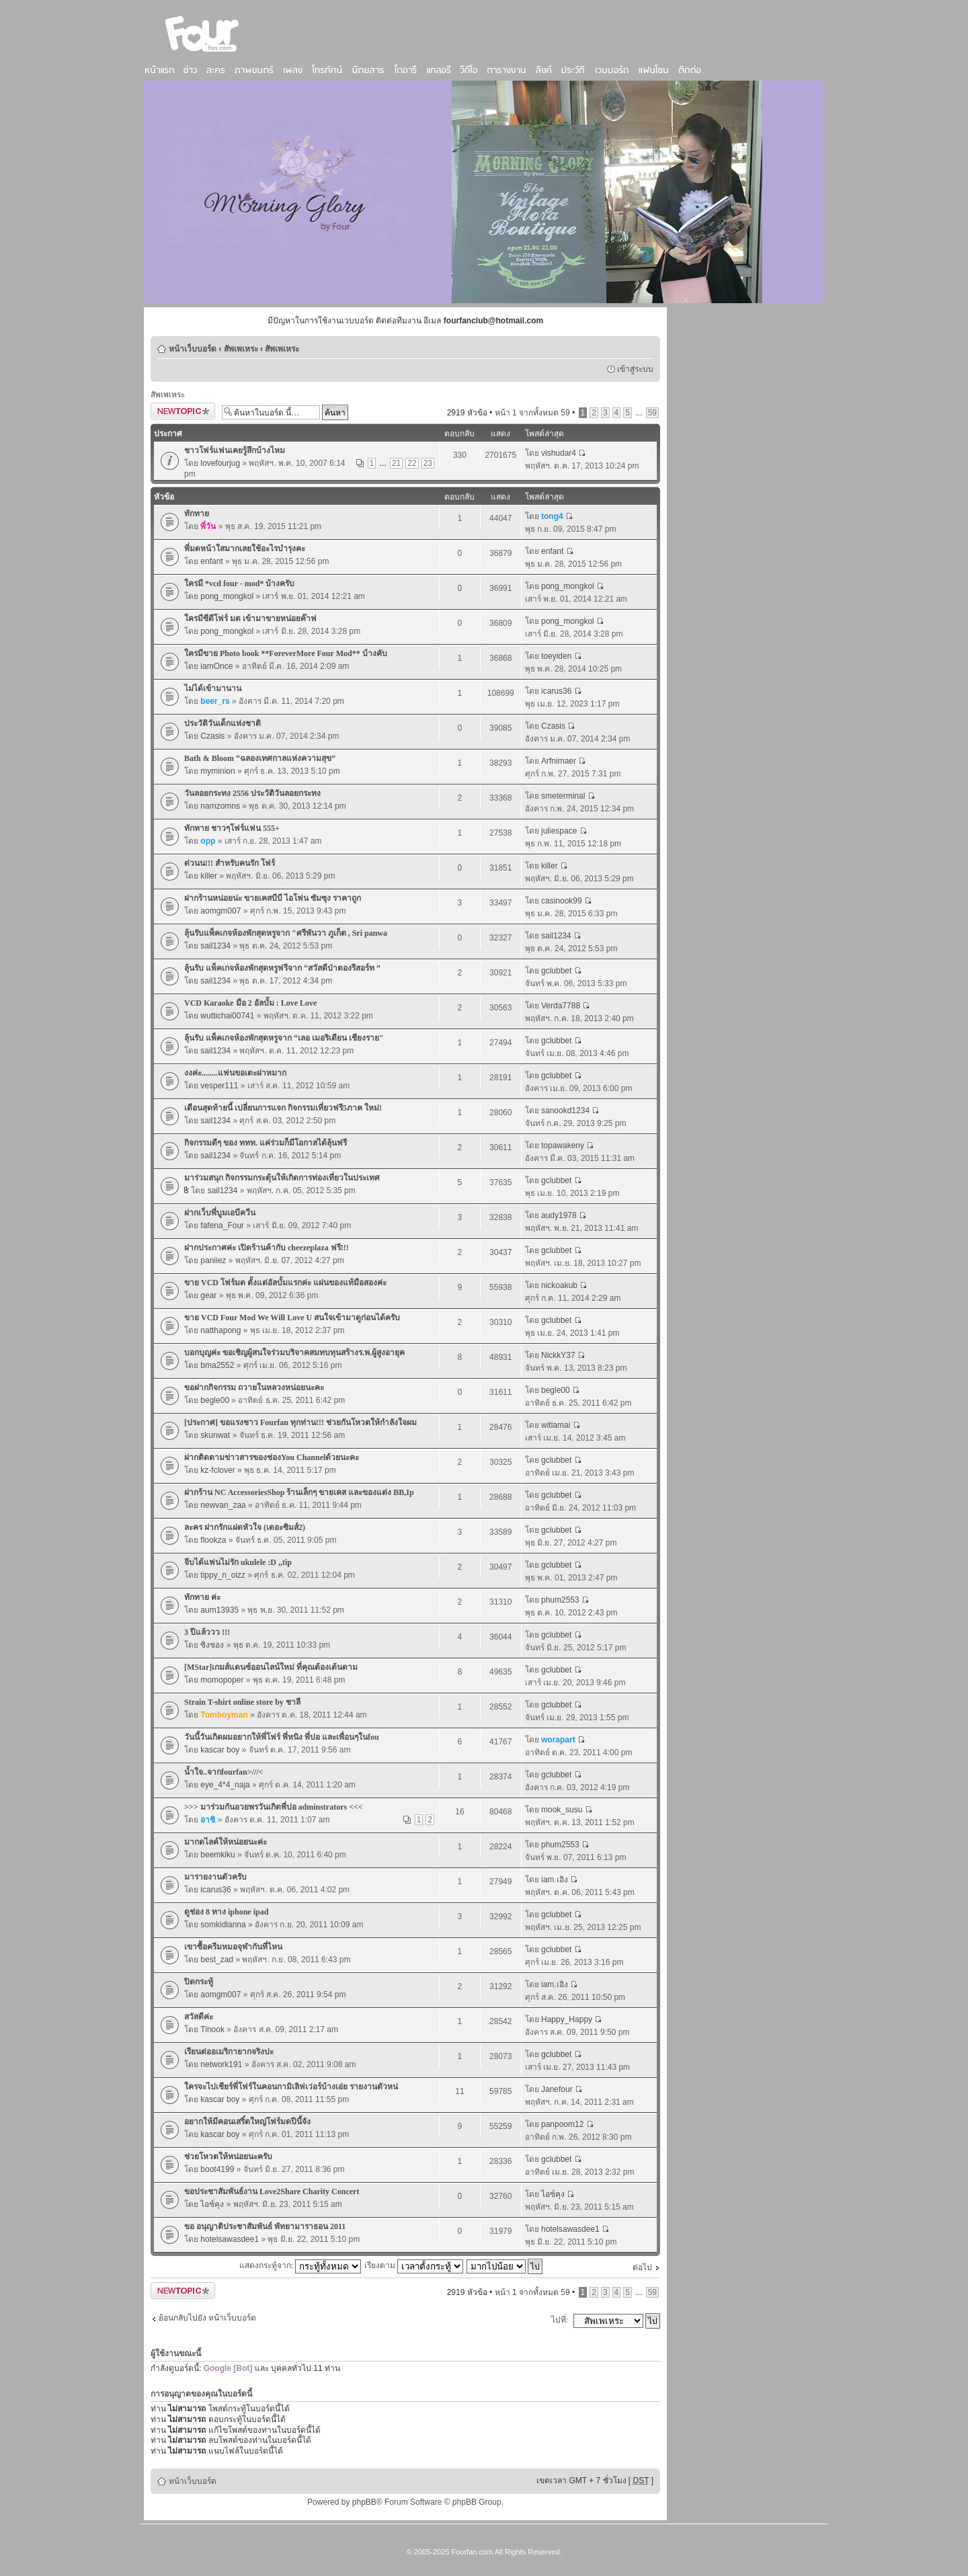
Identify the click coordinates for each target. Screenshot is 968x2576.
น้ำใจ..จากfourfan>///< (223, 1772)
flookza (213, 1540)
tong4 (552, 516)
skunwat (215, 1435)
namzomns (220, 806)
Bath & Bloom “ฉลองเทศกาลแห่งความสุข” (259, 758)
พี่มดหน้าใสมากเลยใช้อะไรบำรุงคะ (244, 548)
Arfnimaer (558, 761)
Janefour (557, 2089)
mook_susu (561, 1809)
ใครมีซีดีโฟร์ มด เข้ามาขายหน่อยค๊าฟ (250, 618)
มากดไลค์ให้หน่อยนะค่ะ (225, 1842)
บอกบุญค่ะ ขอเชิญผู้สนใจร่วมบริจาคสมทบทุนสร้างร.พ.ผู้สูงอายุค (294, 1352)
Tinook (212, 2029)
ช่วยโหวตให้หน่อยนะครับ (228, 2156)
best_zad (216, 1959)
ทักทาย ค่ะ (202, 1597)
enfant (211, 561)
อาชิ (207, 1819)
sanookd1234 (565, 1110)
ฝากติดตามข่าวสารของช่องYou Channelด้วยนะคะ (271, 1457)
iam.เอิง (554, 1879)
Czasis (212, 736)
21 (396, 463)
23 (428, 463)
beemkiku (217, 1854)
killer (208, 876)
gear (208, 1295)
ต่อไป (642, 2267)
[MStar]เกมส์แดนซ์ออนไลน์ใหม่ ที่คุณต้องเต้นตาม (271, 1667)
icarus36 (556, 691)
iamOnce (216, 666)
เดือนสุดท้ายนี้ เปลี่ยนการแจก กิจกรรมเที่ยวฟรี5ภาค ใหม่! (283, 1108)
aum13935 (219, 1610)
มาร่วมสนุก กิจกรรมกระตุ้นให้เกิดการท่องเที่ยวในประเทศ (282, 1177)
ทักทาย (196, 513)
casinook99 (561, 900)
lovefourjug (220, 463)
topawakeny (562, 1145)
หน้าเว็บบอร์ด (192, 349)
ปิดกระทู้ (198, 1981)
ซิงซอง (212, 1645)
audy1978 (559, 1215)
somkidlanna (222, 1924)
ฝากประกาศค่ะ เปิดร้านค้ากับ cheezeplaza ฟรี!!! (266, 1247)
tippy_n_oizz (222, 1575)
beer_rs (214, 701)
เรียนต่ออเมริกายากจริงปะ (229, 2051)
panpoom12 (562, 2124)
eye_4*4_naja (224, 1784)
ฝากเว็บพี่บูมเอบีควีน (219, 1212)
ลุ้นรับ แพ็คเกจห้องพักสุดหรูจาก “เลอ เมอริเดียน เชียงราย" (284, 1038)
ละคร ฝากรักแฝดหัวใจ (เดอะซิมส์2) (244, 1527)
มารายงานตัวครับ (215, 1877)
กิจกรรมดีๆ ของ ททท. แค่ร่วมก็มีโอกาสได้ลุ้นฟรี (265, 1143)
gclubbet (556, 970)
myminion (217, 771)
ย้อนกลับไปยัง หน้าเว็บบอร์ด (207, 2318)
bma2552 (217, 1365)
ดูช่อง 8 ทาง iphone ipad (226, 1912)
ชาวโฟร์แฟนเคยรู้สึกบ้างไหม (234, 450)
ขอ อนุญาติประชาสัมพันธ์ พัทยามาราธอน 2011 (265, 2226)
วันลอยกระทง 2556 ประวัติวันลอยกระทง (252, 793)
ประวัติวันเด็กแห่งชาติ (222, 723)
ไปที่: (559, 2320)
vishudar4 (558, 453)
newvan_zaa (222, 1505)
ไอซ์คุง (212, 2204)
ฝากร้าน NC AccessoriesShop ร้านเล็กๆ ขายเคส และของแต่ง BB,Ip (299, 1492)
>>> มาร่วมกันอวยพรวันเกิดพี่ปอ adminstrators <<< (273, 1807)
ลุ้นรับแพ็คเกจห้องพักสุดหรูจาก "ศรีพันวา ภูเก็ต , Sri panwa (285, 933)
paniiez (213, 1260)
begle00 (214, 1400)
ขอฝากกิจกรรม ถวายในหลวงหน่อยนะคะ (254, 1387)
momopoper (221, 1680)
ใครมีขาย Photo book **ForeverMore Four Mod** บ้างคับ (285, 653)
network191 (221, 2064)
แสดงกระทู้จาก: (300, 2265)
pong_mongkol (226, 596)
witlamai (555, 1425)
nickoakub (559, 1285)
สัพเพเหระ (241, 349)
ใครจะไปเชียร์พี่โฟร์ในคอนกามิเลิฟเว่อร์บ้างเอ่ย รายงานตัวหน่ (291, 2086)
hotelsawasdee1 (229, 2239)
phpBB (364, 2502)
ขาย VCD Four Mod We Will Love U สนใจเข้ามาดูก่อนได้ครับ (292, 1317)
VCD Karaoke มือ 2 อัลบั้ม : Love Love (250, 1003)
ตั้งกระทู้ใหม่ (183, 411)
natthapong (220, 1330)
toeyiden (556, 656)
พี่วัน (208, 526)
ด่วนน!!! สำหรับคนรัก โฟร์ (229, 863)
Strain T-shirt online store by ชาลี (242, 1702)
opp (207, 841)
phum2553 (560, 1600)
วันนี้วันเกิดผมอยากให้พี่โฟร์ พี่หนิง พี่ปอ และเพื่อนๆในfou (281, 1737)
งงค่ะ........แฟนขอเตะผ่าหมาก (235, 1073)
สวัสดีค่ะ (198, 2016)
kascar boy (219, 1750)
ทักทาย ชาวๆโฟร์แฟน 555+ (232, 828)
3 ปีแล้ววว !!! (207, 1632)
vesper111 (219, 1085)
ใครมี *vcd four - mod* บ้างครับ (239, 583)
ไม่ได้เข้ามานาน (212, 688)
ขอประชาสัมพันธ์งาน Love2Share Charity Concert (271, 2191)
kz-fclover (217, 1470)
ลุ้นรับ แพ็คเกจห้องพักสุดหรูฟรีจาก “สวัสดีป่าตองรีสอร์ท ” (282, 968)
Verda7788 (560, 1005)
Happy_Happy (566, 2019)
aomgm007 (220, 911)
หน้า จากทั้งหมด (532, 412)
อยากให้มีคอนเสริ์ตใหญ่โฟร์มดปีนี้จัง (247, 2121)
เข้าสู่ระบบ (635, 369)
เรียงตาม (413, 2265)
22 (411, 463)
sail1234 (215, 946)
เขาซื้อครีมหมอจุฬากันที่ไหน (233, 1946)
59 (652, 412)
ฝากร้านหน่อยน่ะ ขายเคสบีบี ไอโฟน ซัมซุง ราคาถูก (272, 898)
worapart (558, 1739)
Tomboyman (223, 1715)
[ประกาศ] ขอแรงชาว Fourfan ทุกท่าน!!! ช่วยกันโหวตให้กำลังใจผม (300, 1422)
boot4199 (217, 2169)
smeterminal (563, 796)
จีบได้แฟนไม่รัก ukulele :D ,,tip (238, 1562)
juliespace (559, 831)
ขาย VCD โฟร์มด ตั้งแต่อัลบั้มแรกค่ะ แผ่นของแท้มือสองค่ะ (285, 1282)
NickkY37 (558, 1355)
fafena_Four (222, 1225)
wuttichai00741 (227, 1015)
